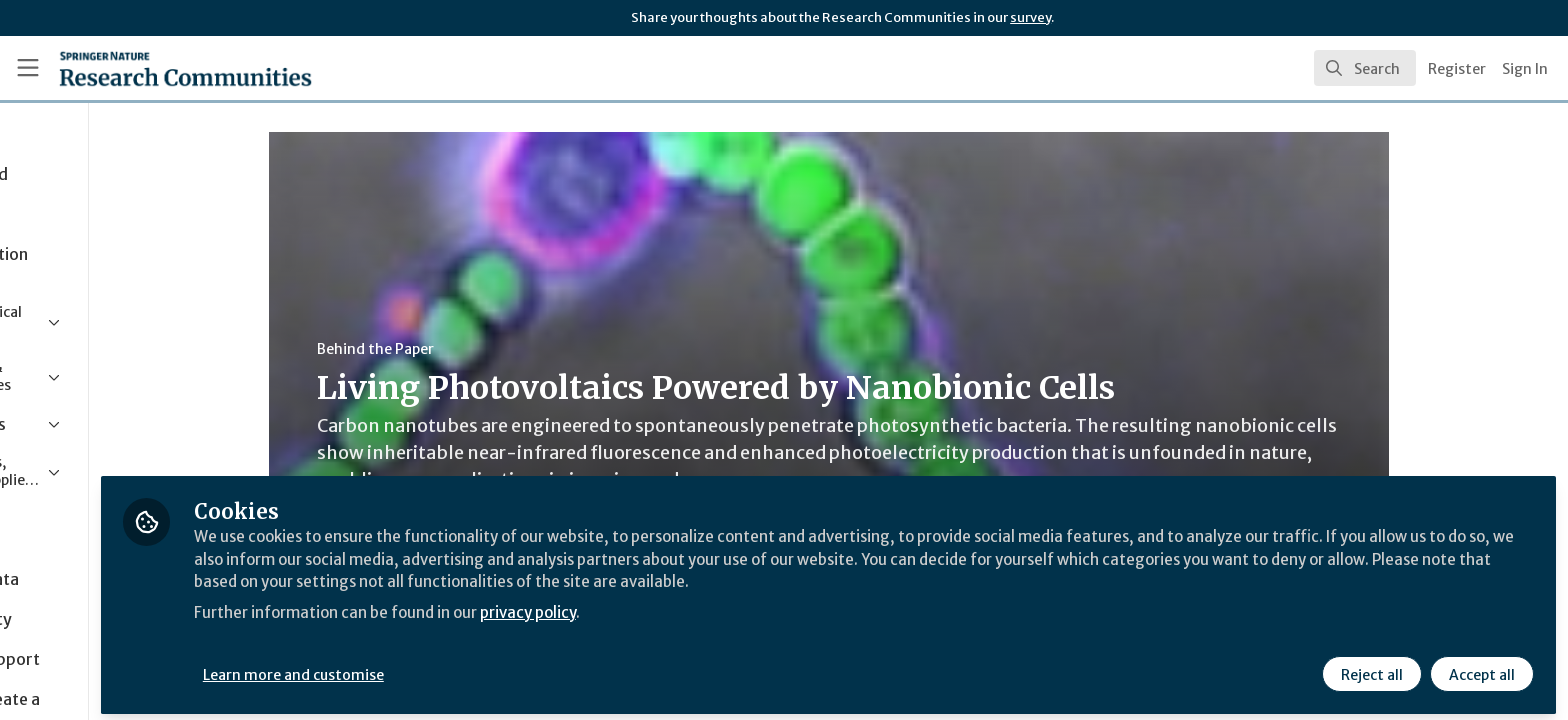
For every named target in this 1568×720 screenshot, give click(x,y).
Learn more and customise (461, 667)
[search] (1365, 68)
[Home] (161, 68)
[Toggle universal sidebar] (28, 68)
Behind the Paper (458, 349)
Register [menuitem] (1457, 69)
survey (1030, 17)
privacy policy (712, 604)
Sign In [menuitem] (1525, 69)
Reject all (1370, 667)
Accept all (1480, 667)
